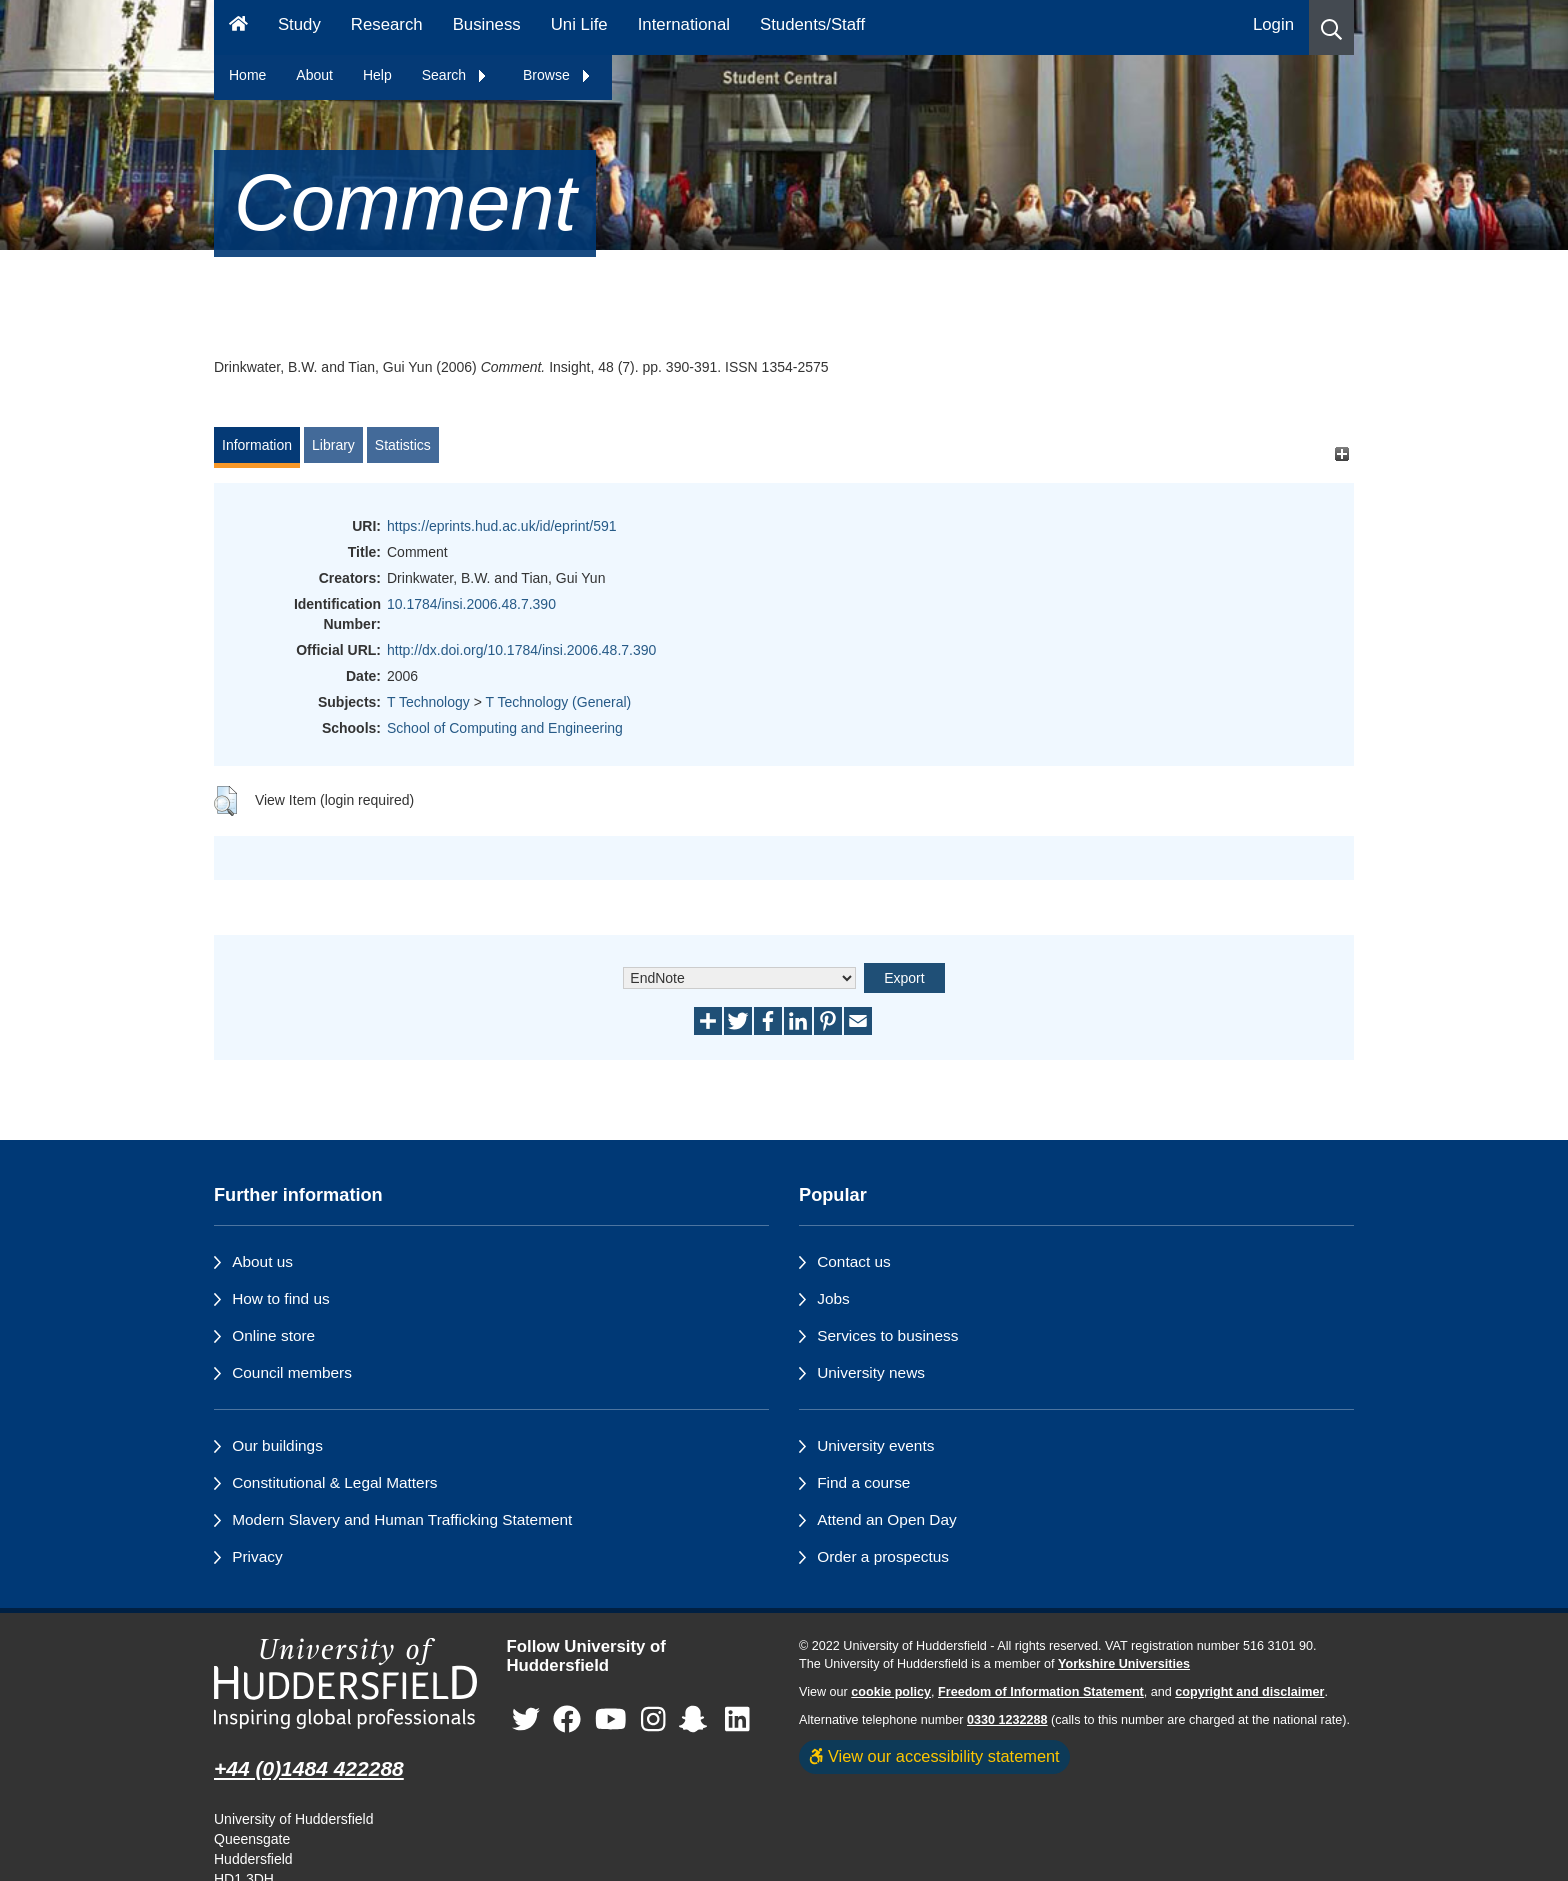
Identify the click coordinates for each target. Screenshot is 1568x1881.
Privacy (257, 1556)
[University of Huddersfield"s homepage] (345, 1683)
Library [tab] (333, 445)
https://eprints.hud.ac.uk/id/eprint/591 (502, 526)
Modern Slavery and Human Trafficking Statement (402, 1519)
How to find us (281, 1298)
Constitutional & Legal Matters (334, 1482)
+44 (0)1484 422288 (309, 1768)
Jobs (833, 1298)
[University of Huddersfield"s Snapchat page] (697, 1719)
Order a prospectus (883, 1556)
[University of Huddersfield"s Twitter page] (526, 1719)
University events (875, 1445)
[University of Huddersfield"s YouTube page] (611, 1719)
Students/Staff (812, 24)
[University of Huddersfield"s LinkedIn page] (737, 1719)
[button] (1331, 27)
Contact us (854, 1261)
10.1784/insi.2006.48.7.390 (471, 604)
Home (247, 75)
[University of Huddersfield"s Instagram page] (653, 1719)
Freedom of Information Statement (1041, 1692)
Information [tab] (257, 445)
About (314, 75)
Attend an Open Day (886, 1519)
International (684, 24)
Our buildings (277, 1445)
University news (871, 1372)
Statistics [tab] (403, 445)
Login (1273, 24)
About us (262, 1261)
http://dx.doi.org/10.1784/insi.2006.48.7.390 (521, 650)
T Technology (428, 702)
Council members (292, 1372)
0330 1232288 (1007, 1720)
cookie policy (891, 1692)
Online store (273, 1335)
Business (487, 24)
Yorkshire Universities (1124, 1664)
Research (387, 24)
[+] (1341, 454)
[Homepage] (238, 27)
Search (455, 75)
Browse (557, 75)
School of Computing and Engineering (505, 728)
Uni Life (579, 24)
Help (377, 75)
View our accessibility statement (934, 1756)
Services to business (887, 1335)
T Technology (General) (558, 702)
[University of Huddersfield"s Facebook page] (567, 1719)
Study (299, 24)
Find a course (863, 1482)
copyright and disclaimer (1249, 1692)
